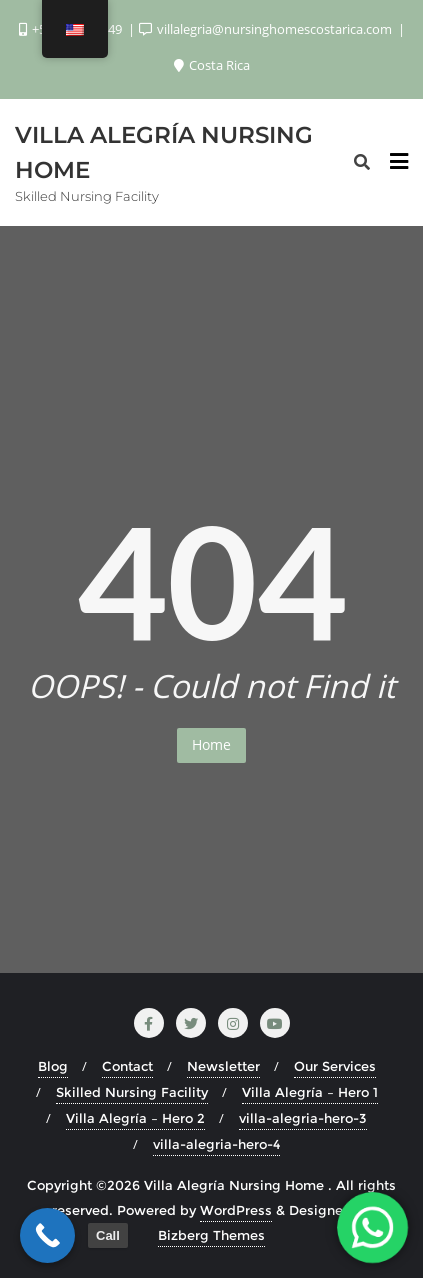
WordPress (236, 1210)
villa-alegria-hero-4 (216, 1144)
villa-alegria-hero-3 (303, 1118)
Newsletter (223, 1066)
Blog (53, 1066)
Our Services (335, 1066)
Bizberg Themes (211, 1235)
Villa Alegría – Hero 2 (135, 1118)
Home (211, 744)
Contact (127, 1066)
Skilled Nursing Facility (132, 1092)
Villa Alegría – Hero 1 (310, 1092)
